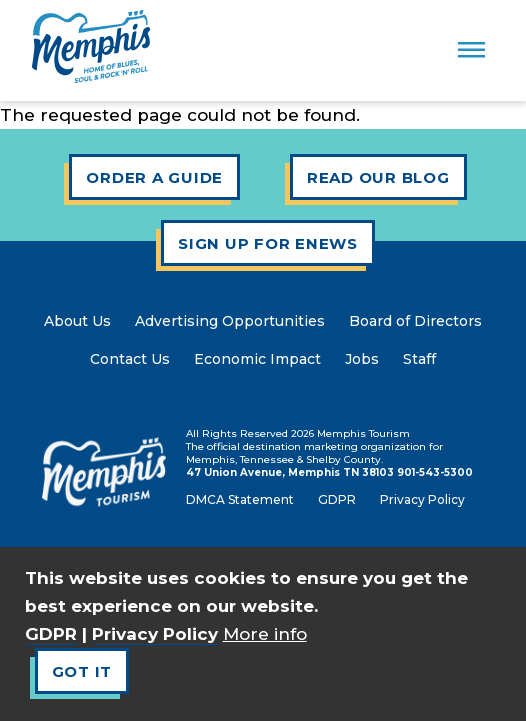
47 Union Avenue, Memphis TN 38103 (290, 472)
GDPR (51, 634)
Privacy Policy (155, 634)
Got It (82, 671)
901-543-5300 (435, 472)
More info (265, 634)
